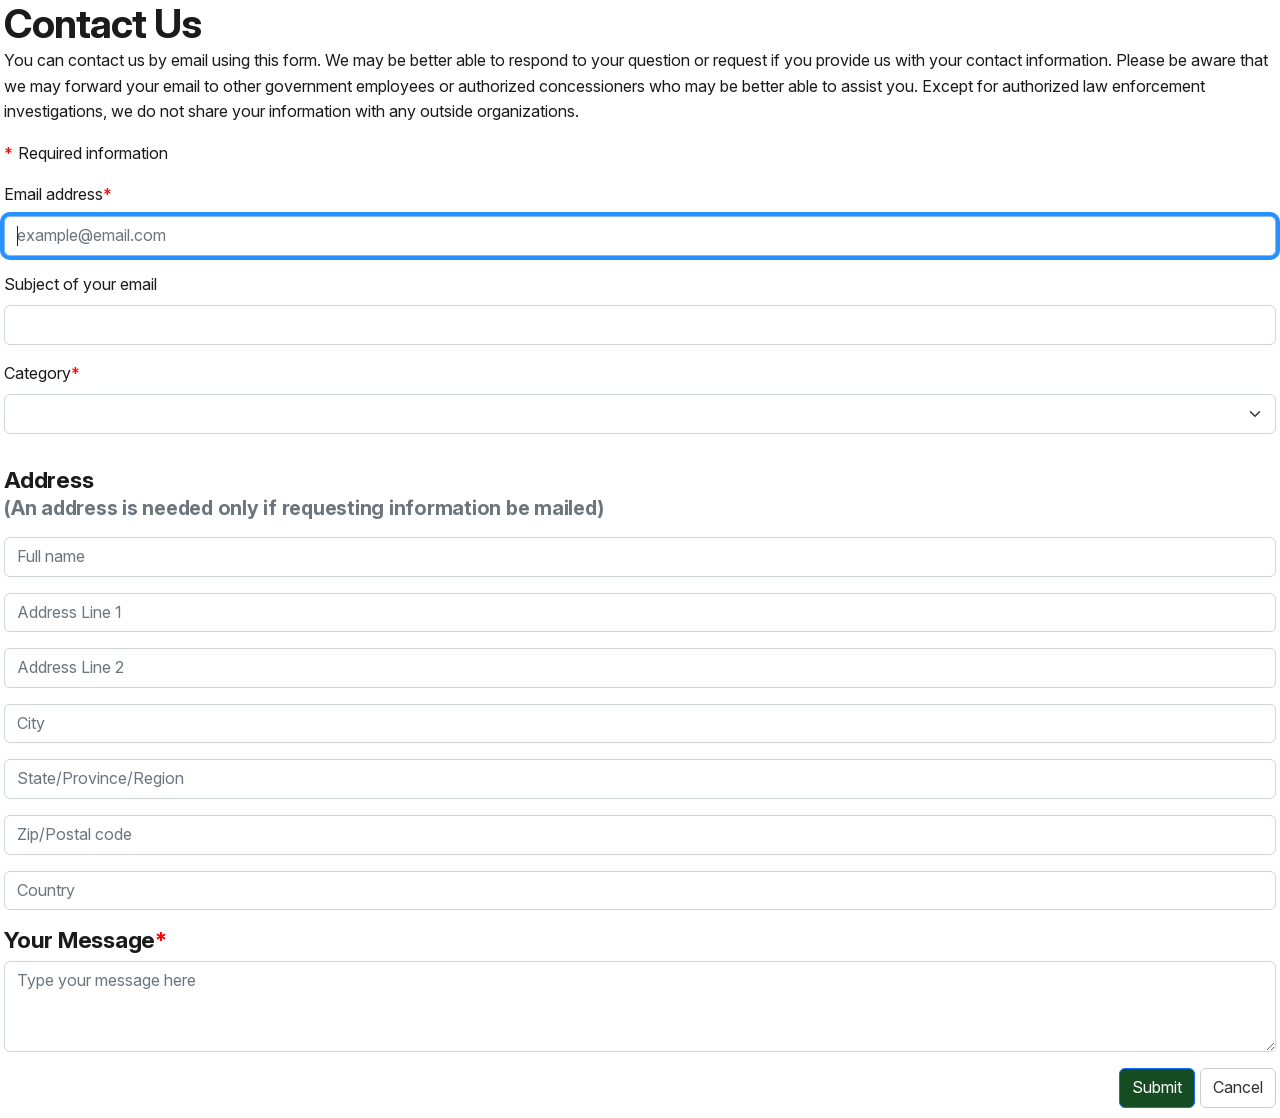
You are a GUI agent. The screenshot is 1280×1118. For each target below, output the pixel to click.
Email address (53, 194)
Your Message (79, 939)
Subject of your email (80, 284)
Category (37, 373)
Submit (1157, 1087)
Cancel (1238, 1087)
